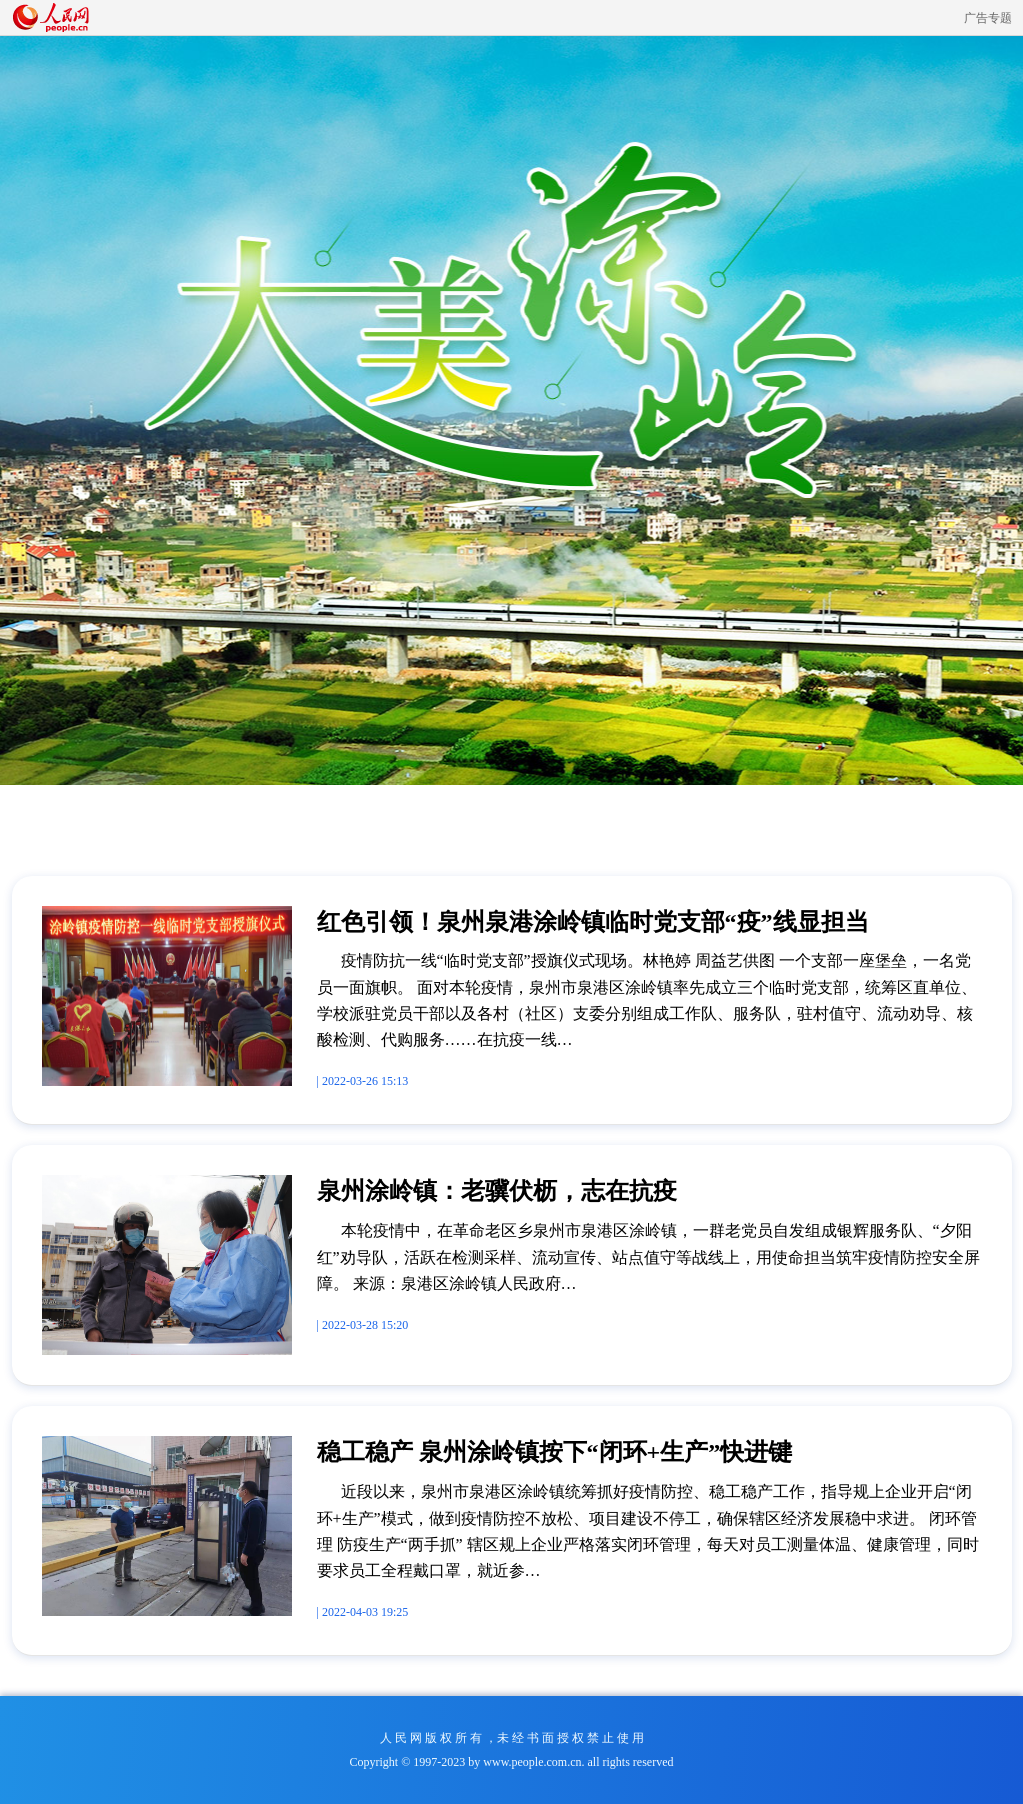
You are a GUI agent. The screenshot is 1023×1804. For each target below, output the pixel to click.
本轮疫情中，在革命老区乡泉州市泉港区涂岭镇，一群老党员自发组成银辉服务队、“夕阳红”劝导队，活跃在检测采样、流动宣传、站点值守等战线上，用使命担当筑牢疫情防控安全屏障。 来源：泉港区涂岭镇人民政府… (648, 1257)
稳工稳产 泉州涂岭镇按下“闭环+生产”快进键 (555, 1452)
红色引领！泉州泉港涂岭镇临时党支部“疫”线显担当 (593, 922)
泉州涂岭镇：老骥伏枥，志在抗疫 (497, 1191)
